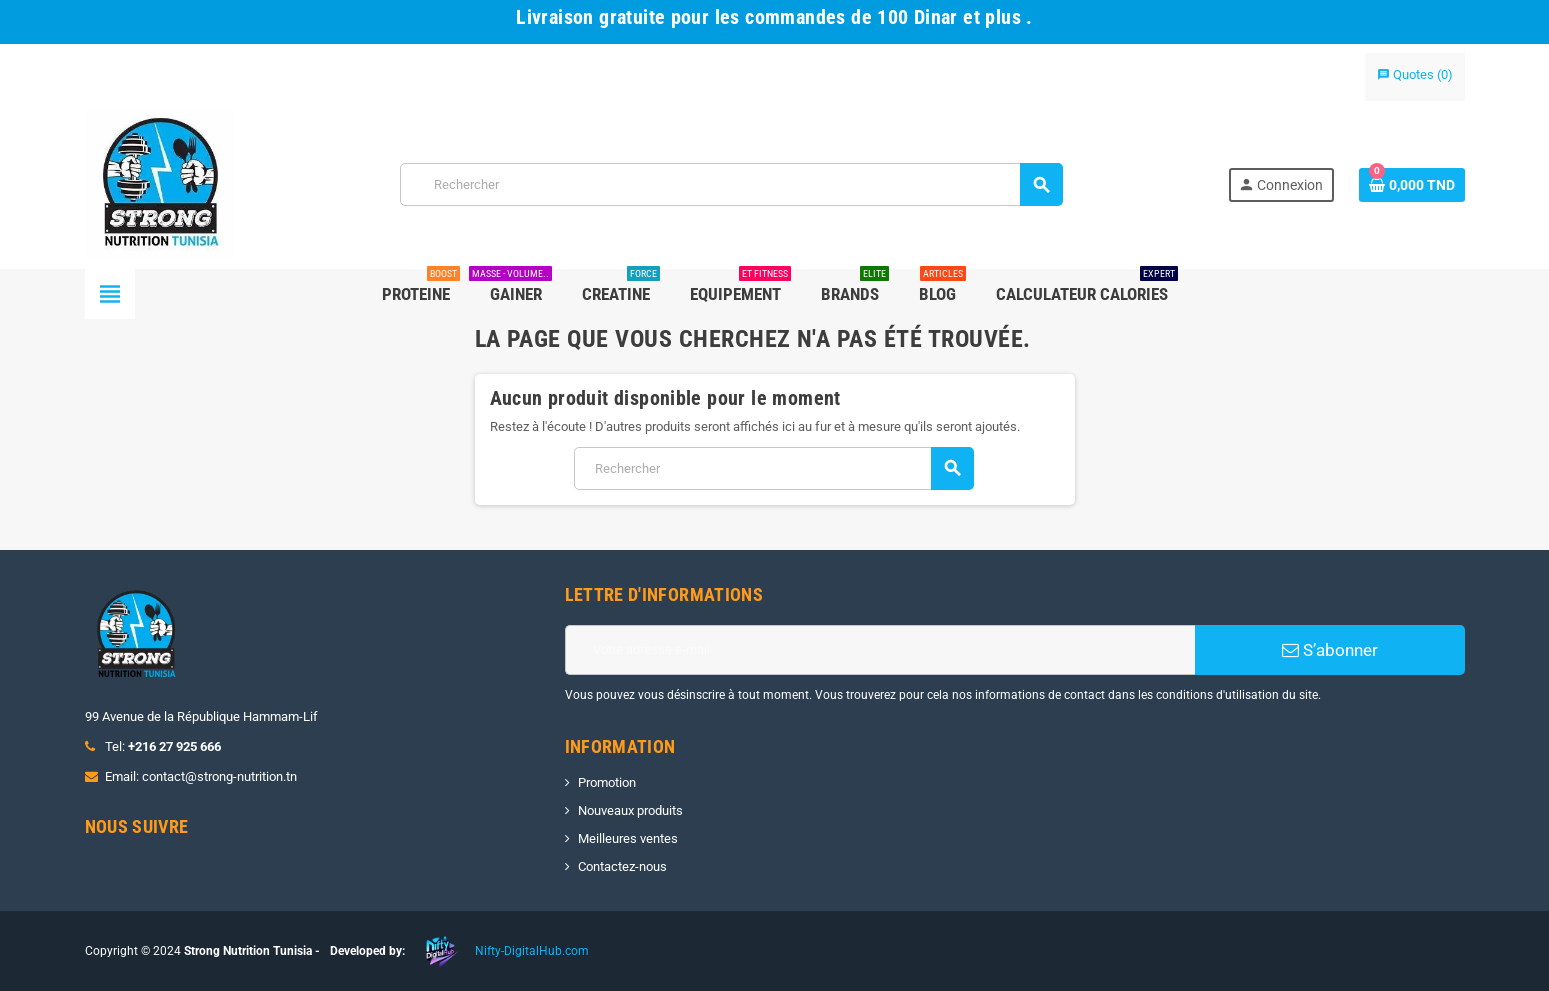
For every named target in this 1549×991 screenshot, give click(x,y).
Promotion (607, 782)
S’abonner (1330, 650)
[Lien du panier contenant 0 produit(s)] (1412, 185)
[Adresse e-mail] (880, 650)
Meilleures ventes (628, 838)
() (1415, 74)
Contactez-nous (622, 866)
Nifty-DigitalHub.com (532, 951)
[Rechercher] (730, 184)
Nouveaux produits (630, 810)
